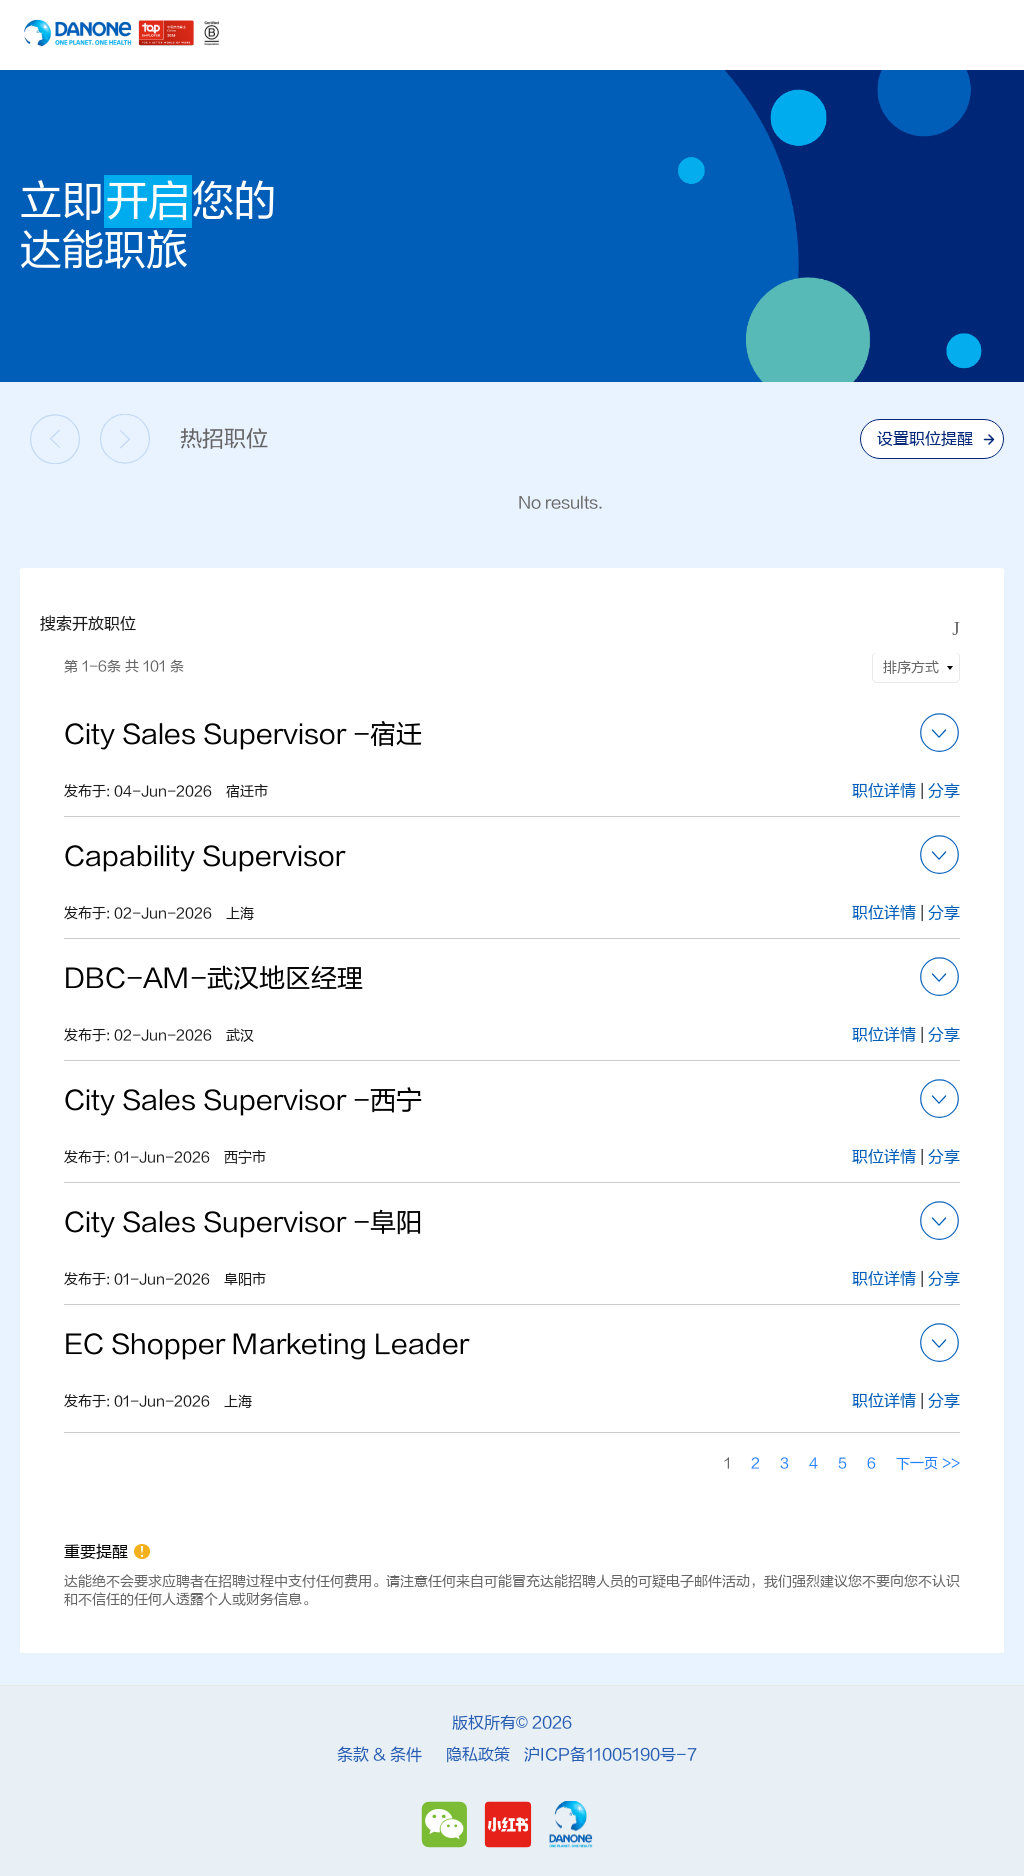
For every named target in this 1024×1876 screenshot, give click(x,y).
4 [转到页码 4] (813, 1463)
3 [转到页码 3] (784, 1463)
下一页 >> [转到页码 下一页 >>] (928, 1463)
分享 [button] (944, 791)
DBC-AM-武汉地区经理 (213, 979)
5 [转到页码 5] (842, 1463)
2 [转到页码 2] (755, 1463)
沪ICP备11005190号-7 (610, 1755)
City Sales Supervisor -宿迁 (243, 735)
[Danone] (570, 1824)
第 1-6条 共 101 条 (124, 666)
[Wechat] (447, 1824)
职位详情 (886, 791)
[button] (940, 733)
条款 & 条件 (379, 1755)
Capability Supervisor (204, 857)
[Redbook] (511, 1824)
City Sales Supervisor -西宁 (243, 1101)
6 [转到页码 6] (871, 1463)
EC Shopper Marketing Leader (266, 1345)
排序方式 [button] (911, 667)
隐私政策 (478, 1755)
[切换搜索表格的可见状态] (956, 629)
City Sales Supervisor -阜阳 (243, 1223)
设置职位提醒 (925, 439)
